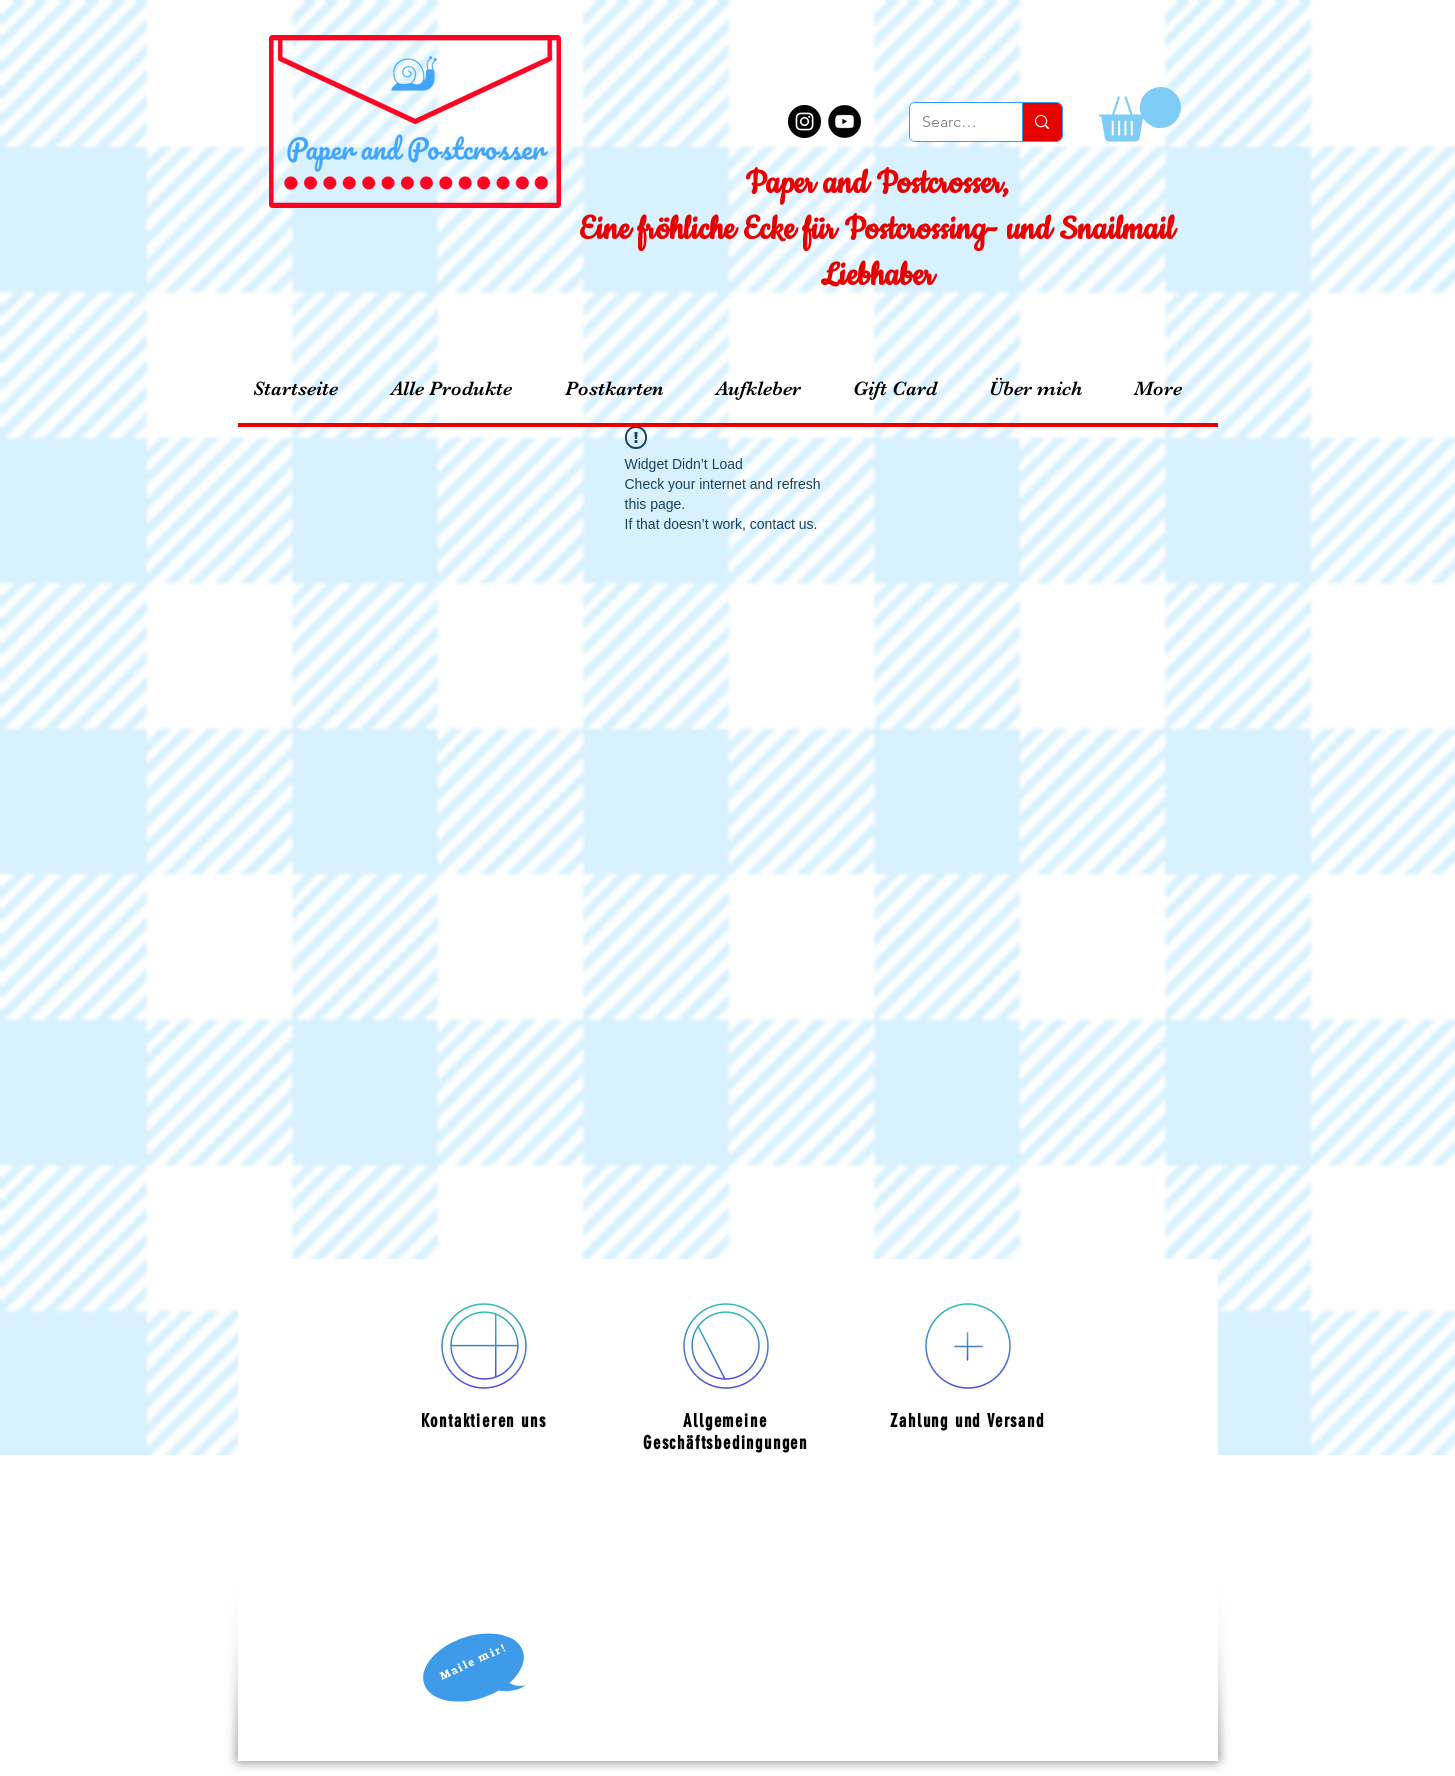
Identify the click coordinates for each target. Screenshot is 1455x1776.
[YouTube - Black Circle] (844, 121)
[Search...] (951, 122)
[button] (1140, 114)
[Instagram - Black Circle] (804, 121)
